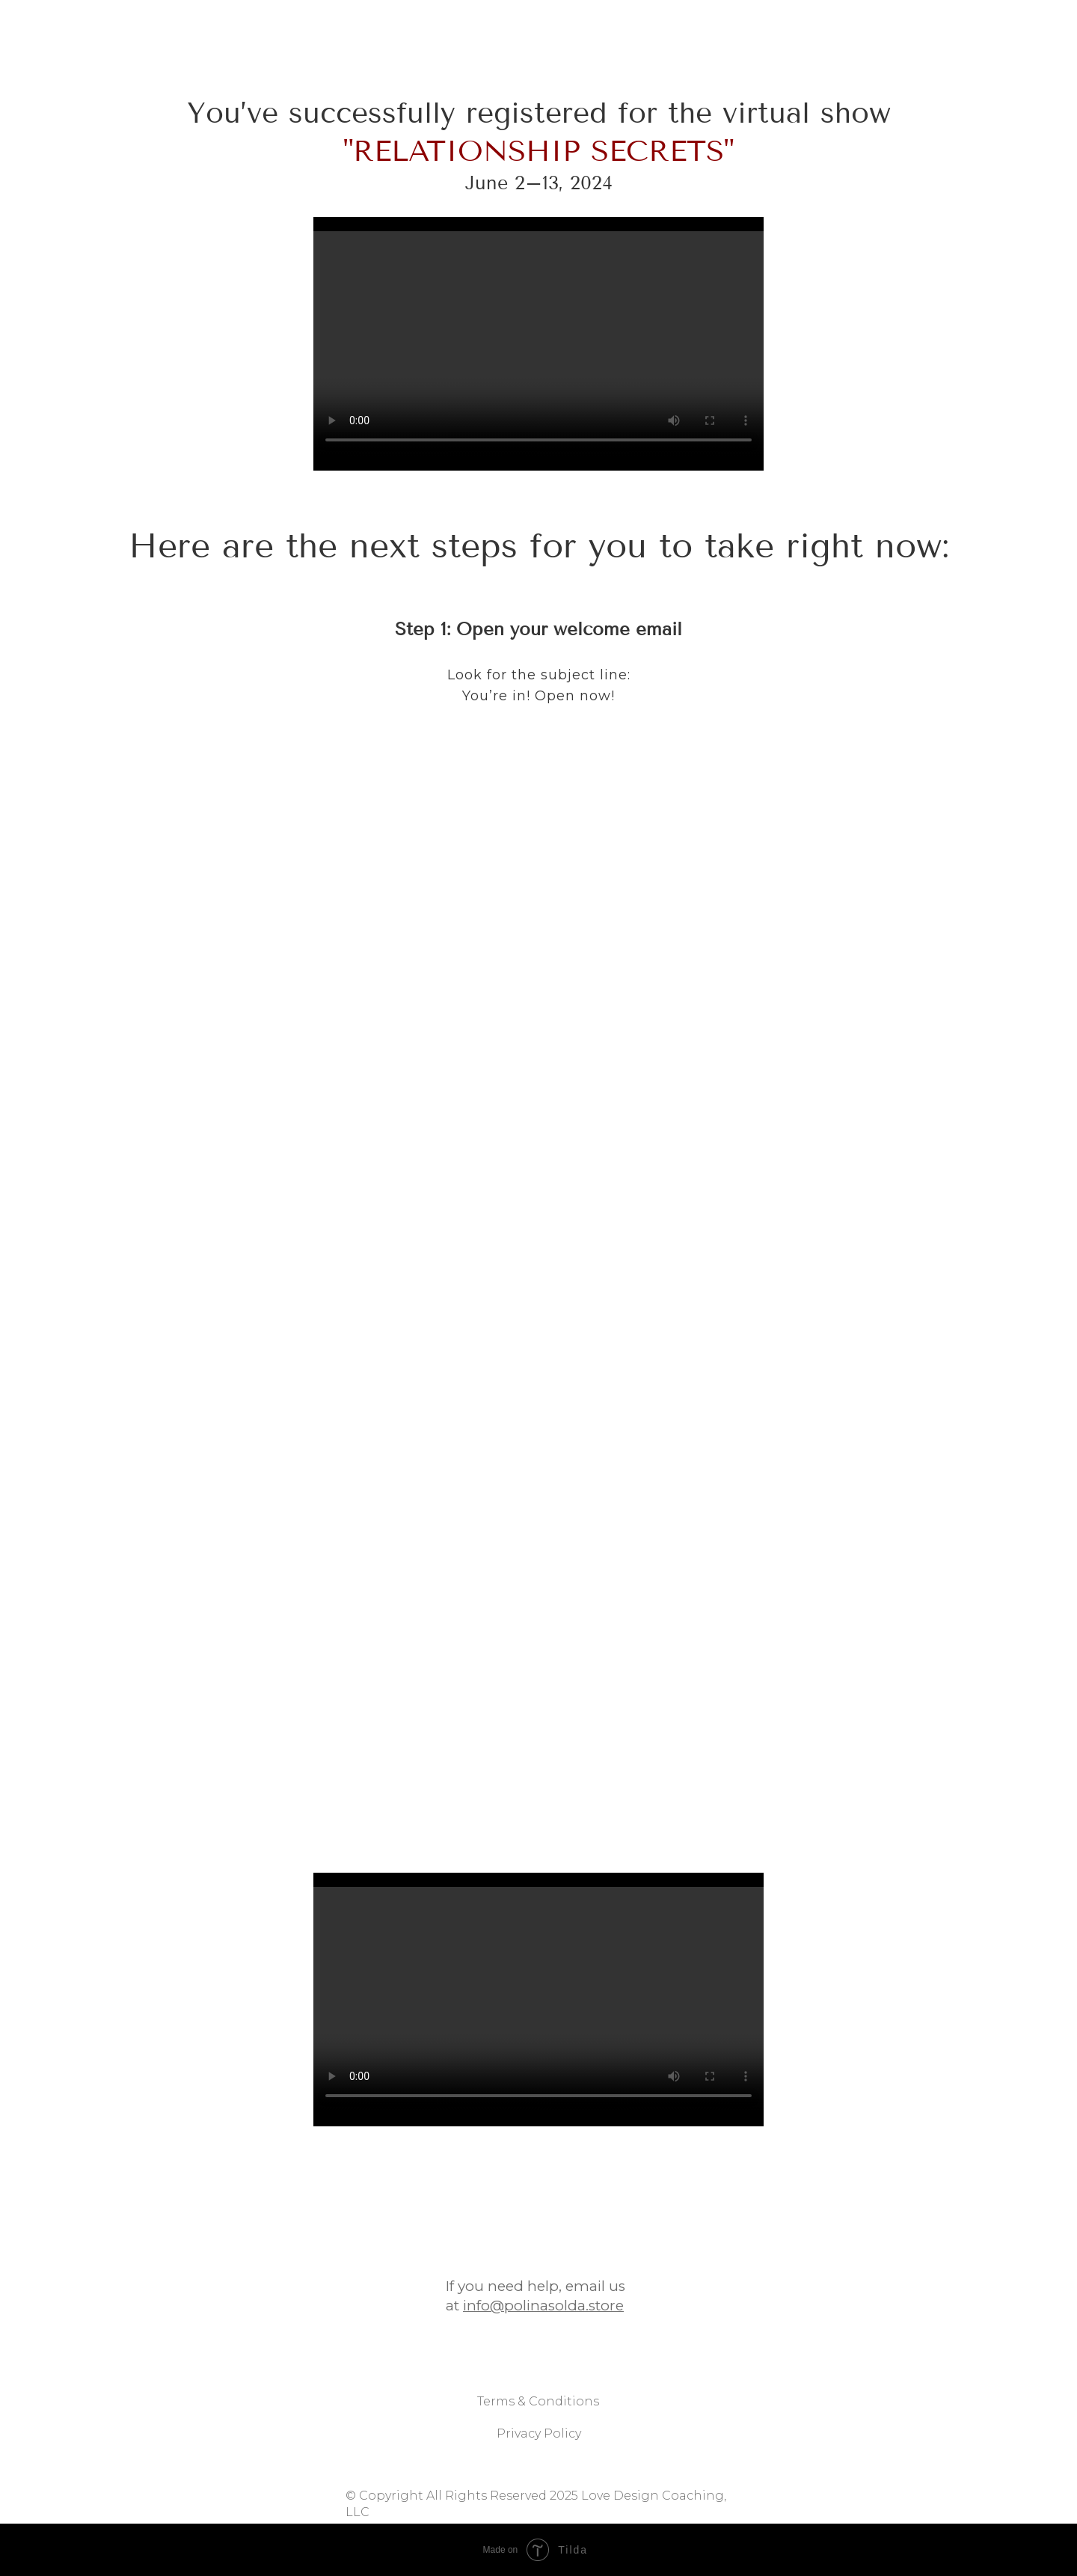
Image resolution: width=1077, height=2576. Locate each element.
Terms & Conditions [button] (538, 2425)
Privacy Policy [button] (539, 2457)
